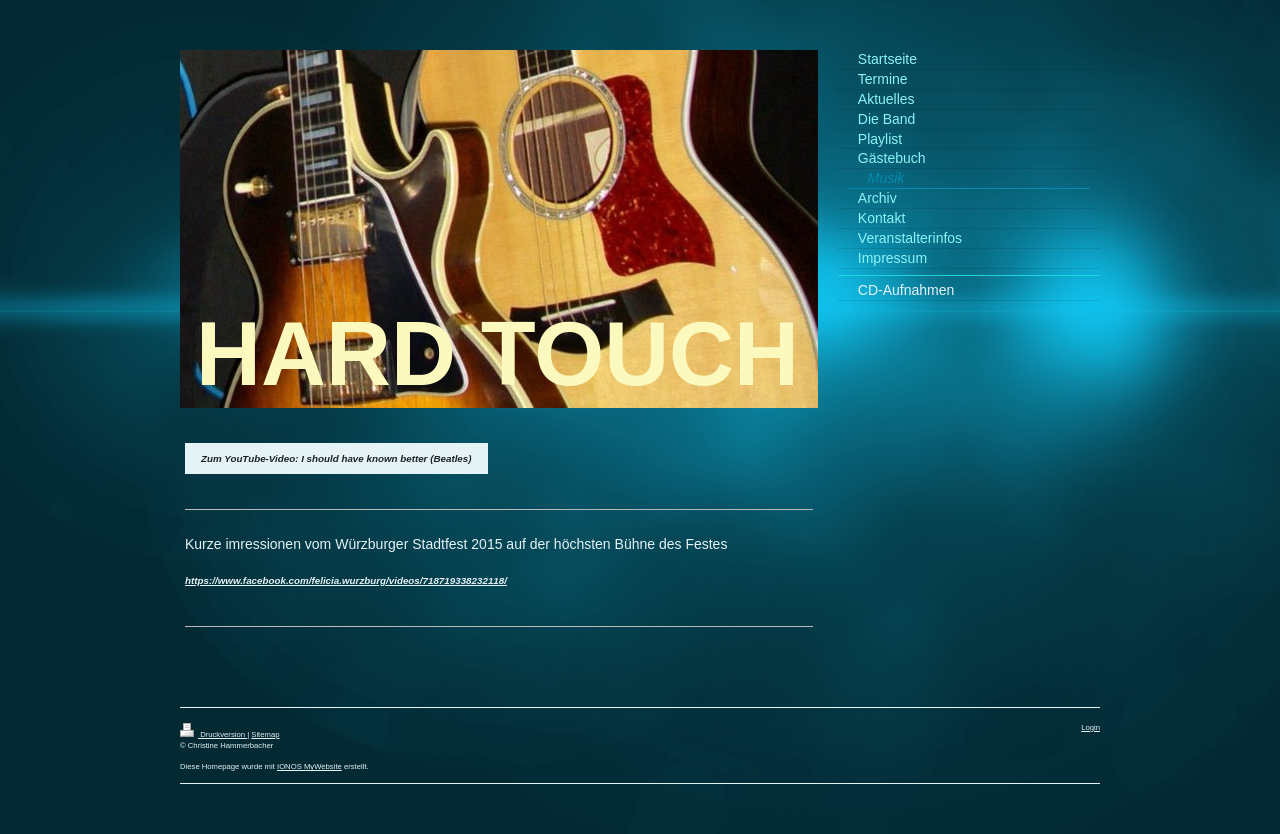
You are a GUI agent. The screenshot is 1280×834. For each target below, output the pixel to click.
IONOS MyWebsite (309, 766)
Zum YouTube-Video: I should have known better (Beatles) (336, 458)
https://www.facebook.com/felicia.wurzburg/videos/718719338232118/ (346, 580)
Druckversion (213, 734)
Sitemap (265, 734)
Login (1090, 727)
